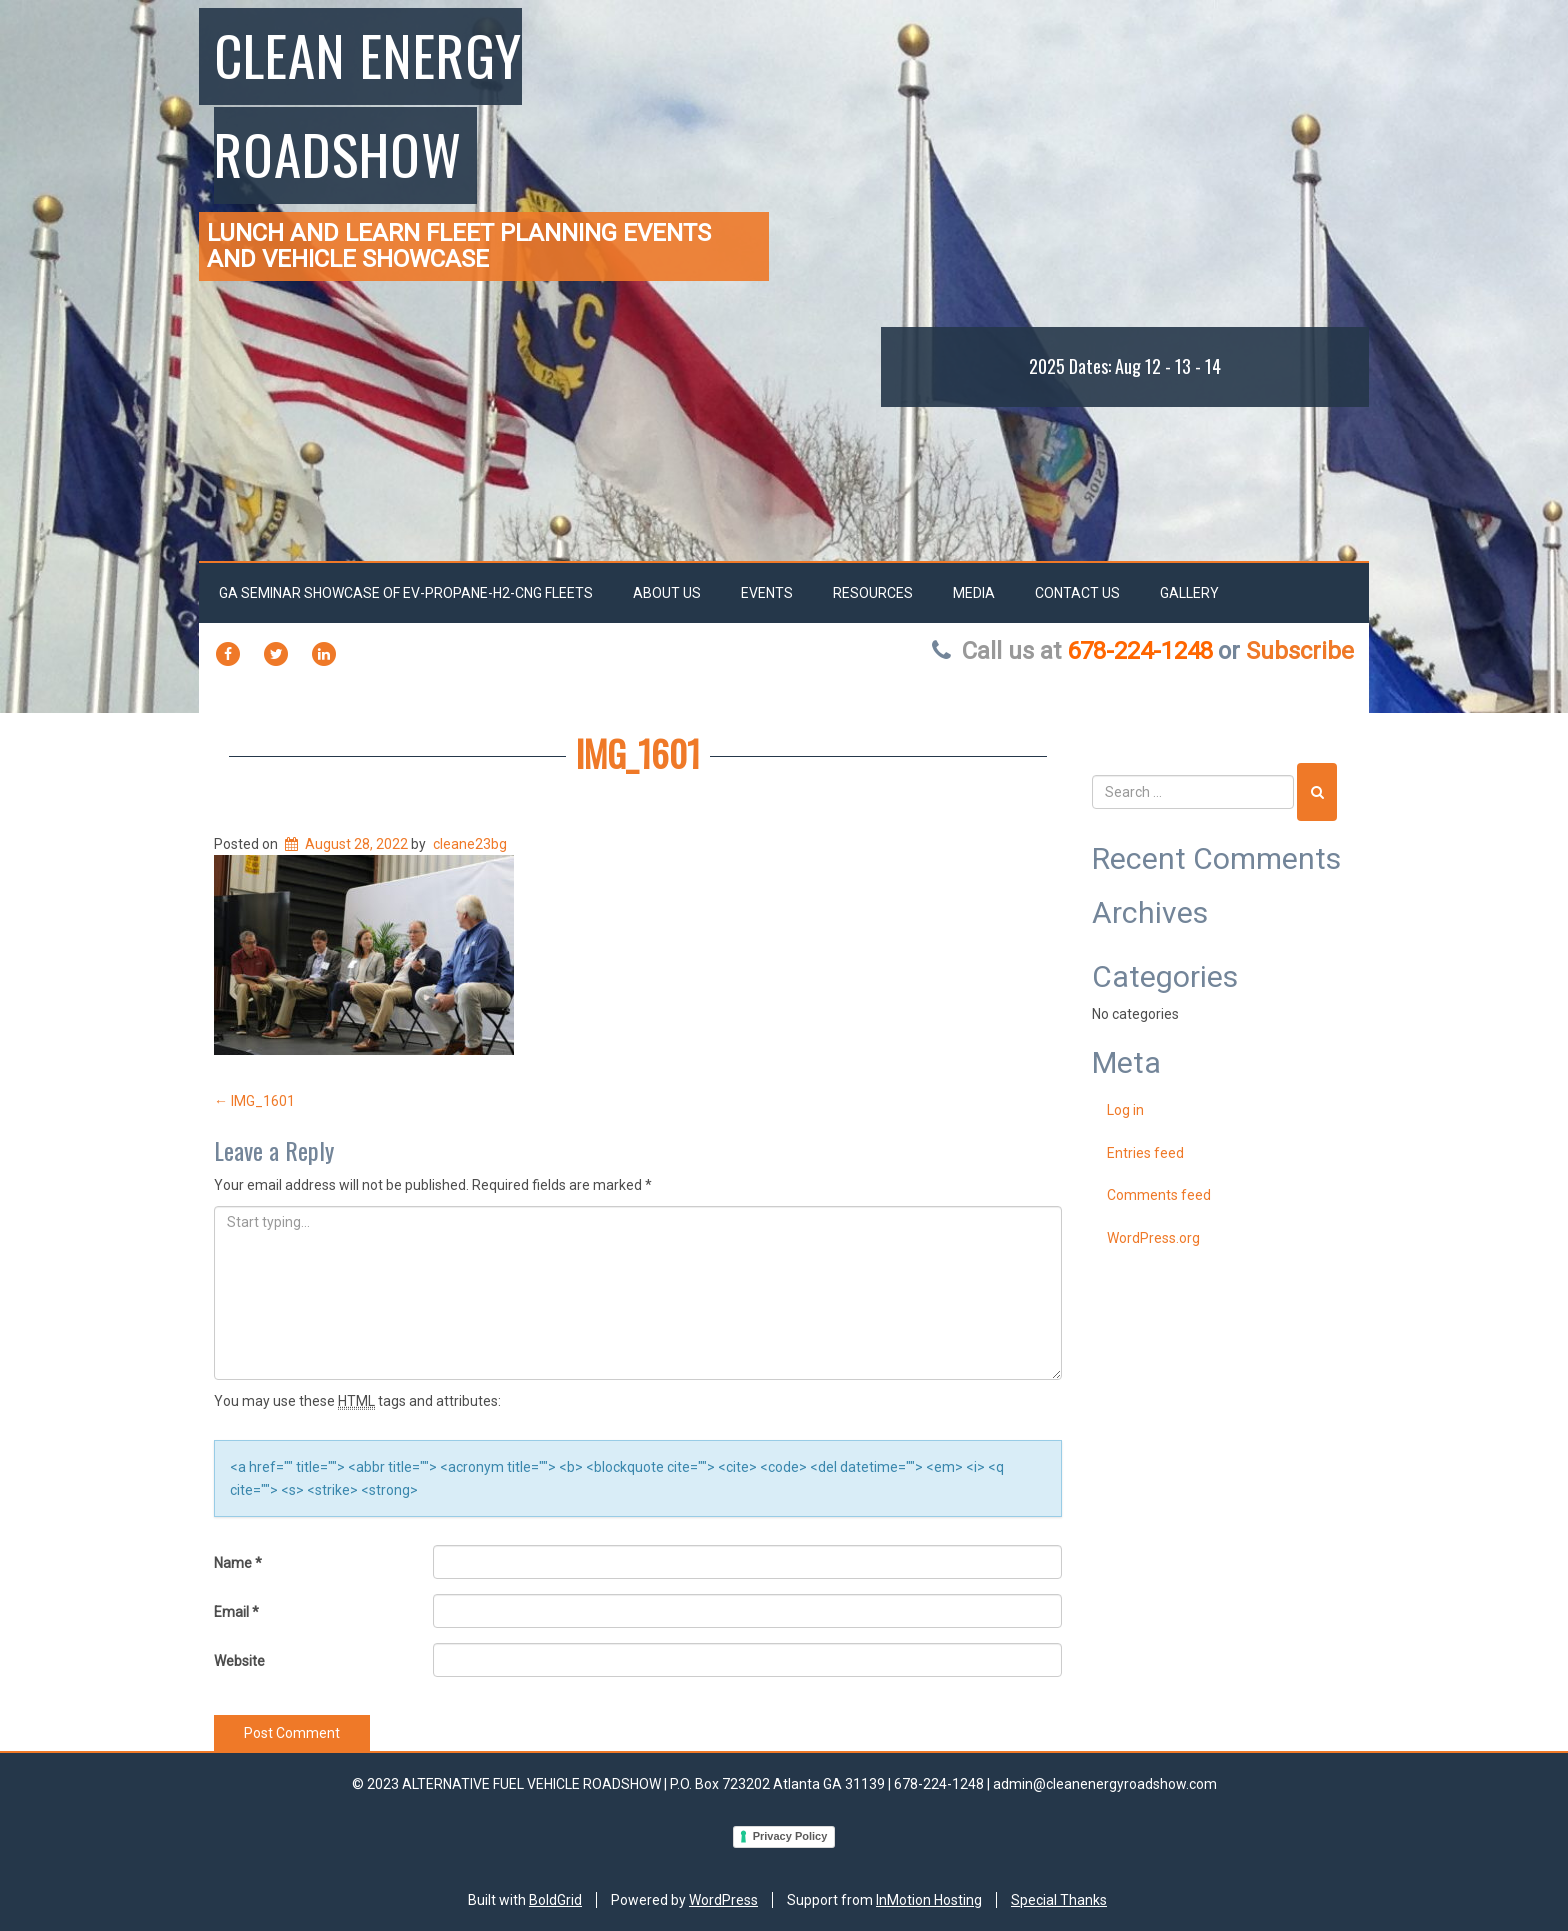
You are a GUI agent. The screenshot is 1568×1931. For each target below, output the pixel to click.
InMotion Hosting (929, 1900)
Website (239, 1661)
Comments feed (1159, 1195)
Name (238, 1563)
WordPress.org (1153, 1238)
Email (236, 1612)
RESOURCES (873, 593)
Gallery (1189, 593)
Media (974, 593)
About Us (667, 593)
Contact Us (1077, 593)
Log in (1125, 1110)
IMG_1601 (638, 752)
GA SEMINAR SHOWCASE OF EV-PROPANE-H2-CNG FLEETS (406, 593)
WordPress (723, 1900)
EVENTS (767, 593)
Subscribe (1300, 651)
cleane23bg (470, 844)
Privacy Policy (790, 1836)
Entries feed (1145, 1153)
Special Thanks (1059, 1900)
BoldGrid (555, 1900)
